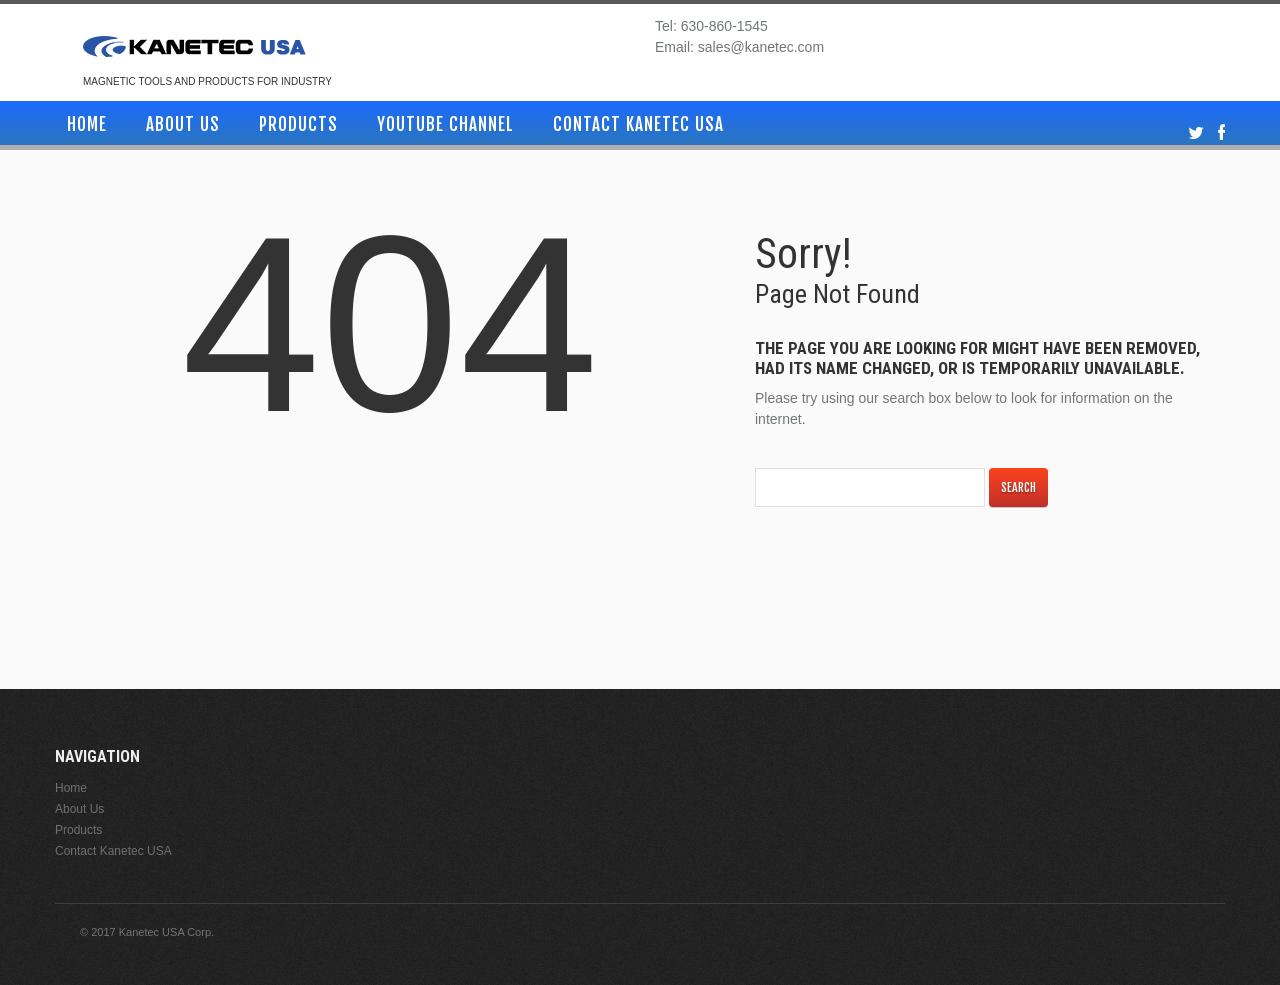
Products (298, 124)
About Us (183, 124)
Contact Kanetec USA (638, 124)
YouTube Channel (445, 124)
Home (87, 124)
